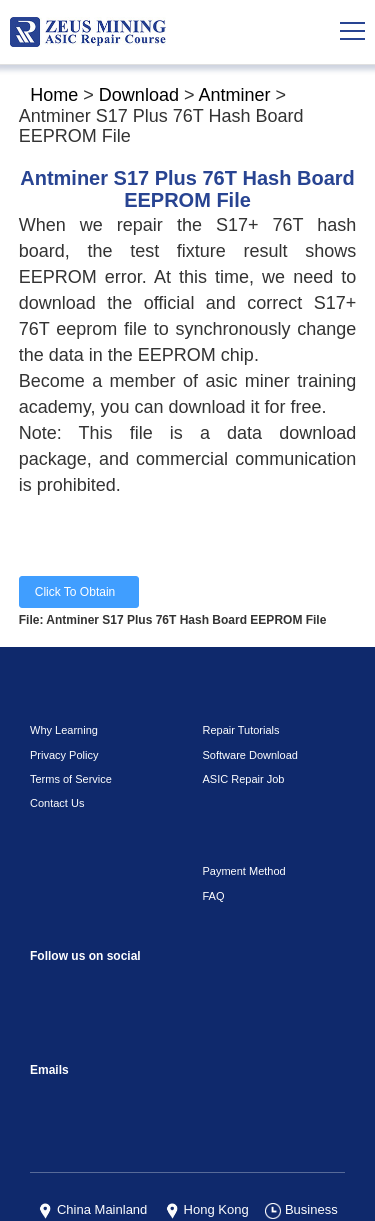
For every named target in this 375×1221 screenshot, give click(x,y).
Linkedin (47, 962)
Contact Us (54, 735)
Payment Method (241, 803)
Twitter (87, 962)
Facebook (47, 917)
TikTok (207, 917)
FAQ (211, 827)
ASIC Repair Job (238, 710)
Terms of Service (65, 710)
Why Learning (61, 662)
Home (51, 95)
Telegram (287, 917)
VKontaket (247, 917)
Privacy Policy (59, 686)
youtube (167, 917)
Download (139, 95)
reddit (127, 917)
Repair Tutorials (237, 662)
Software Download (246, 686)
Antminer (228, 95)
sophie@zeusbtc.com (47, 1031)
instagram (87, 917)
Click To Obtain (78, 547)
